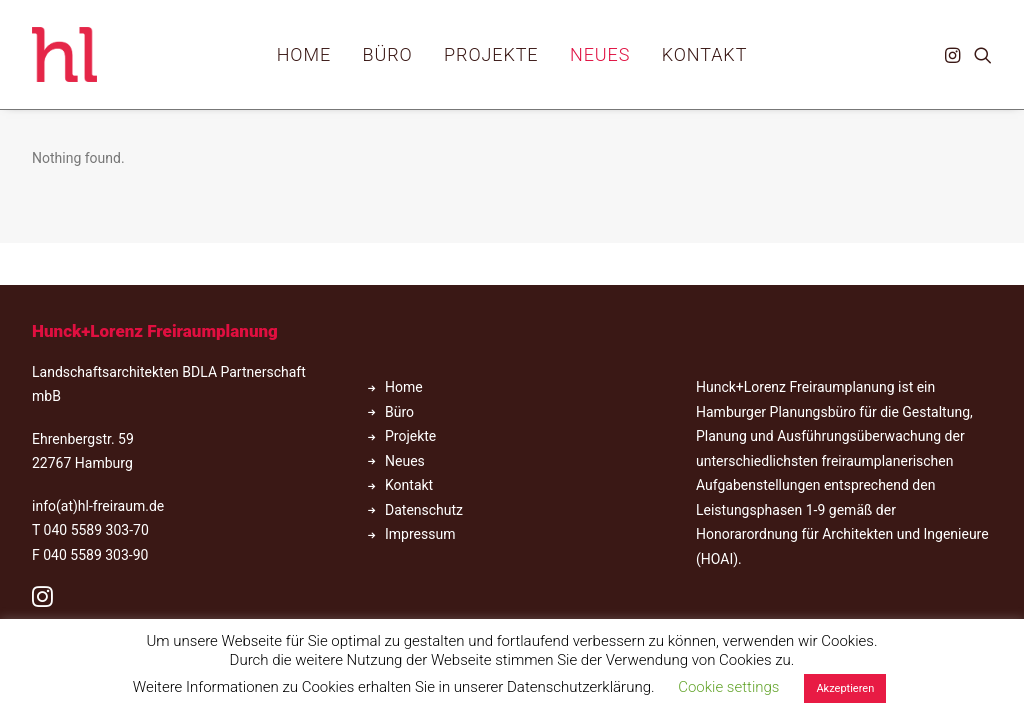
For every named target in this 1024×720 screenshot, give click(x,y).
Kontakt (705, 54)
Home (304, 54)
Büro (388, 54)
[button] (954, 54)
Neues (600, 54)
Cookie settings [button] (728, 687)
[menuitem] (304, 54)
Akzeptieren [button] (845, 688)
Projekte (491, 54)
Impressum (420, 534)
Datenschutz (424, 510)
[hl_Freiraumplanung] (64, 54)
